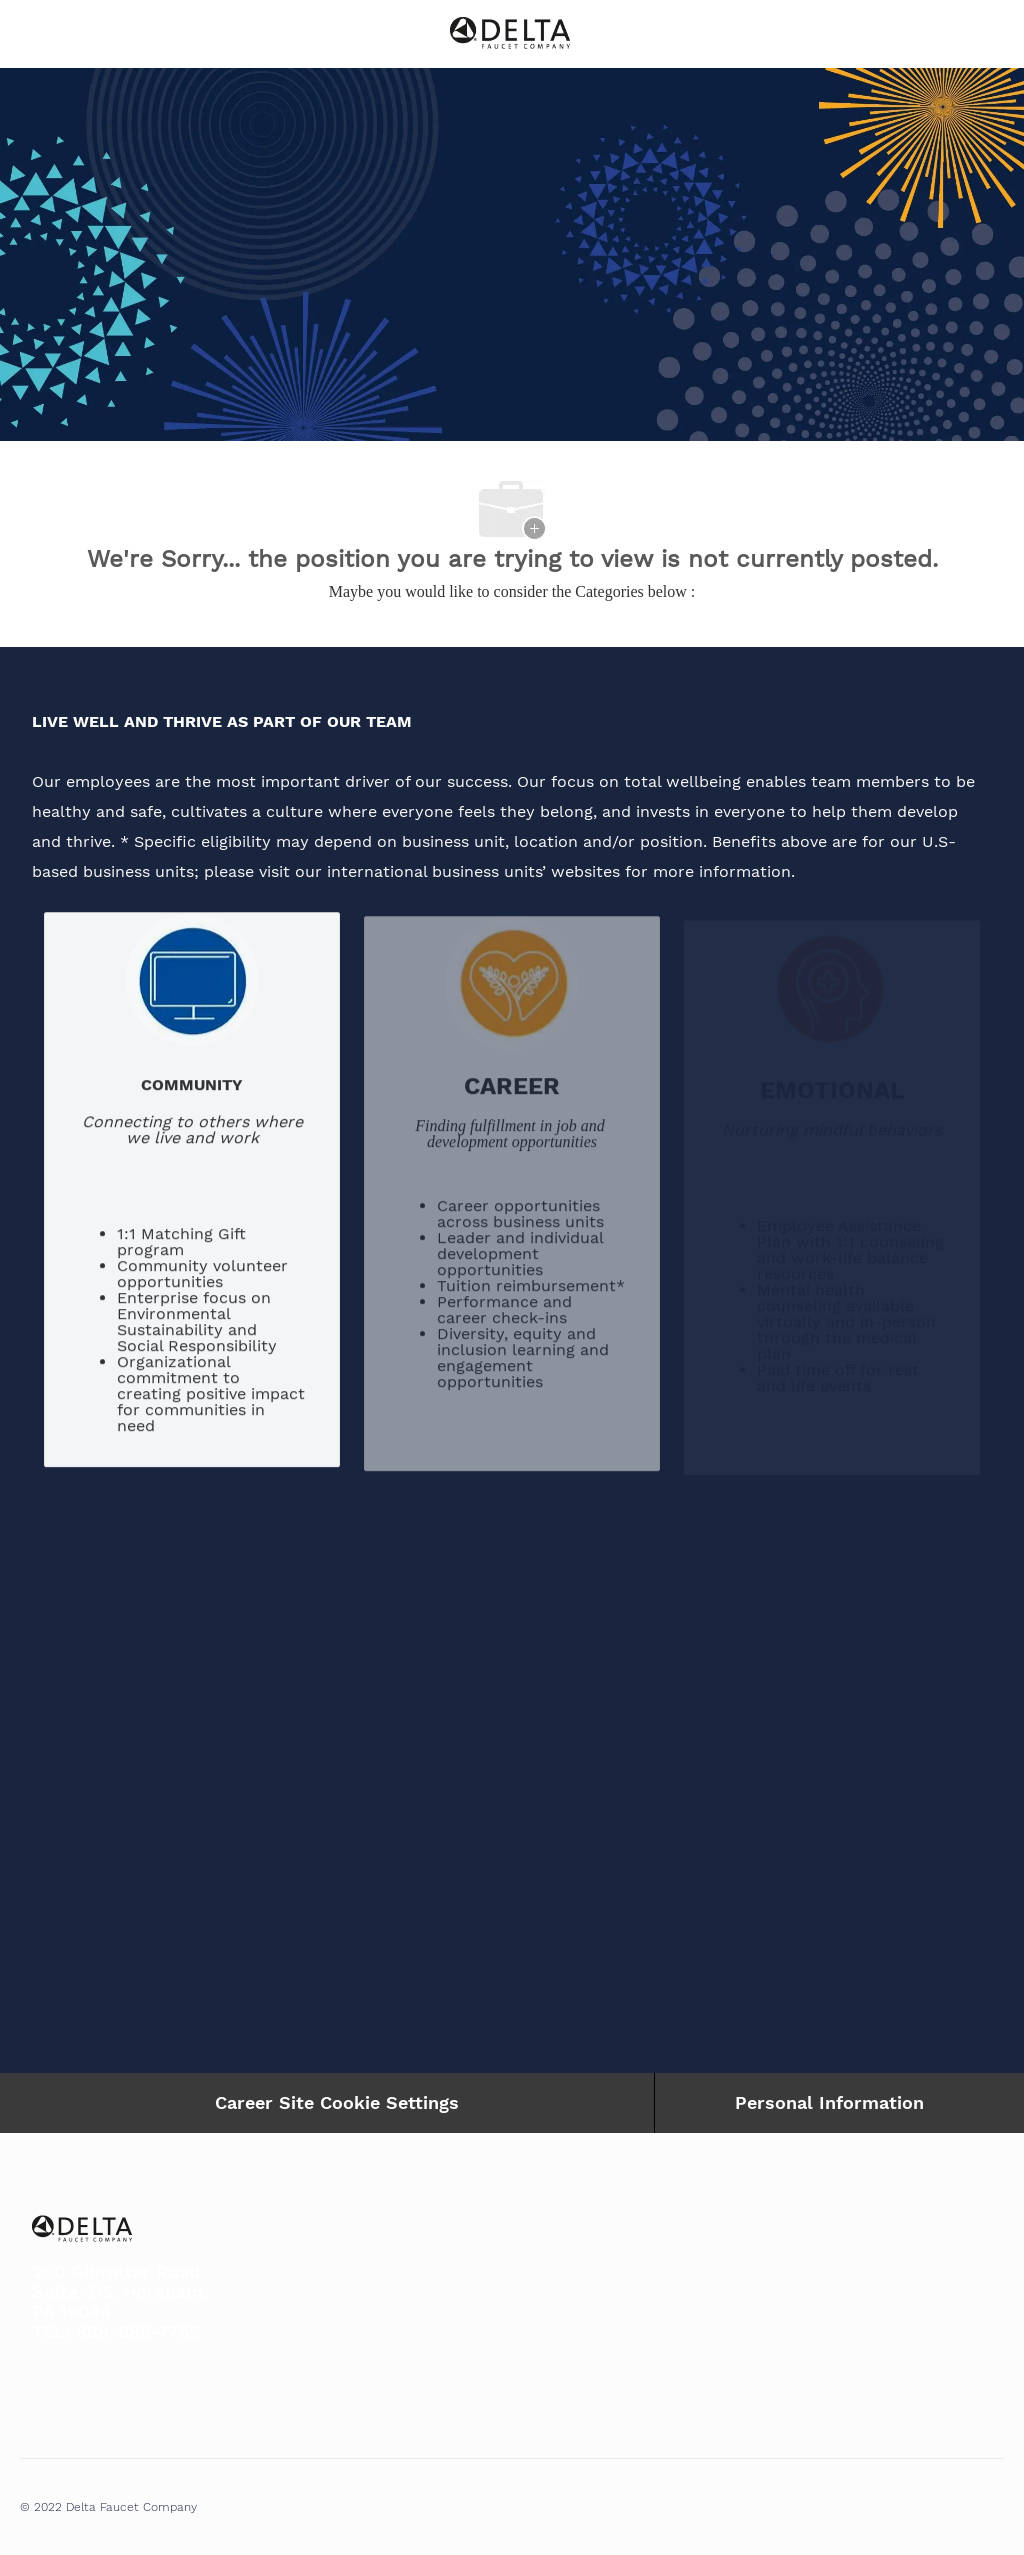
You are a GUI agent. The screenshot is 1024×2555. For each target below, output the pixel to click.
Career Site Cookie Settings (337, 2102)
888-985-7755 (137, 2331)
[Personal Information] (829, 2103)
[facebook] (44, 2414)
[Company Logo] (510, 32)
